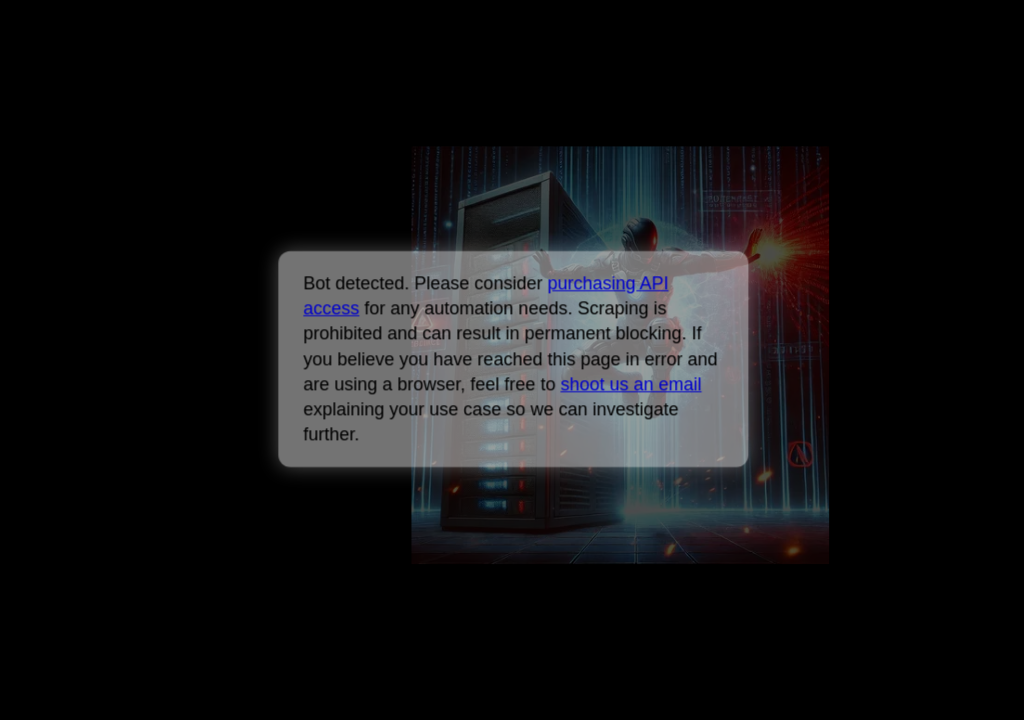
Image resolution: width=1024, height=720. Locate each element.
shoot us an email (630, 384)
